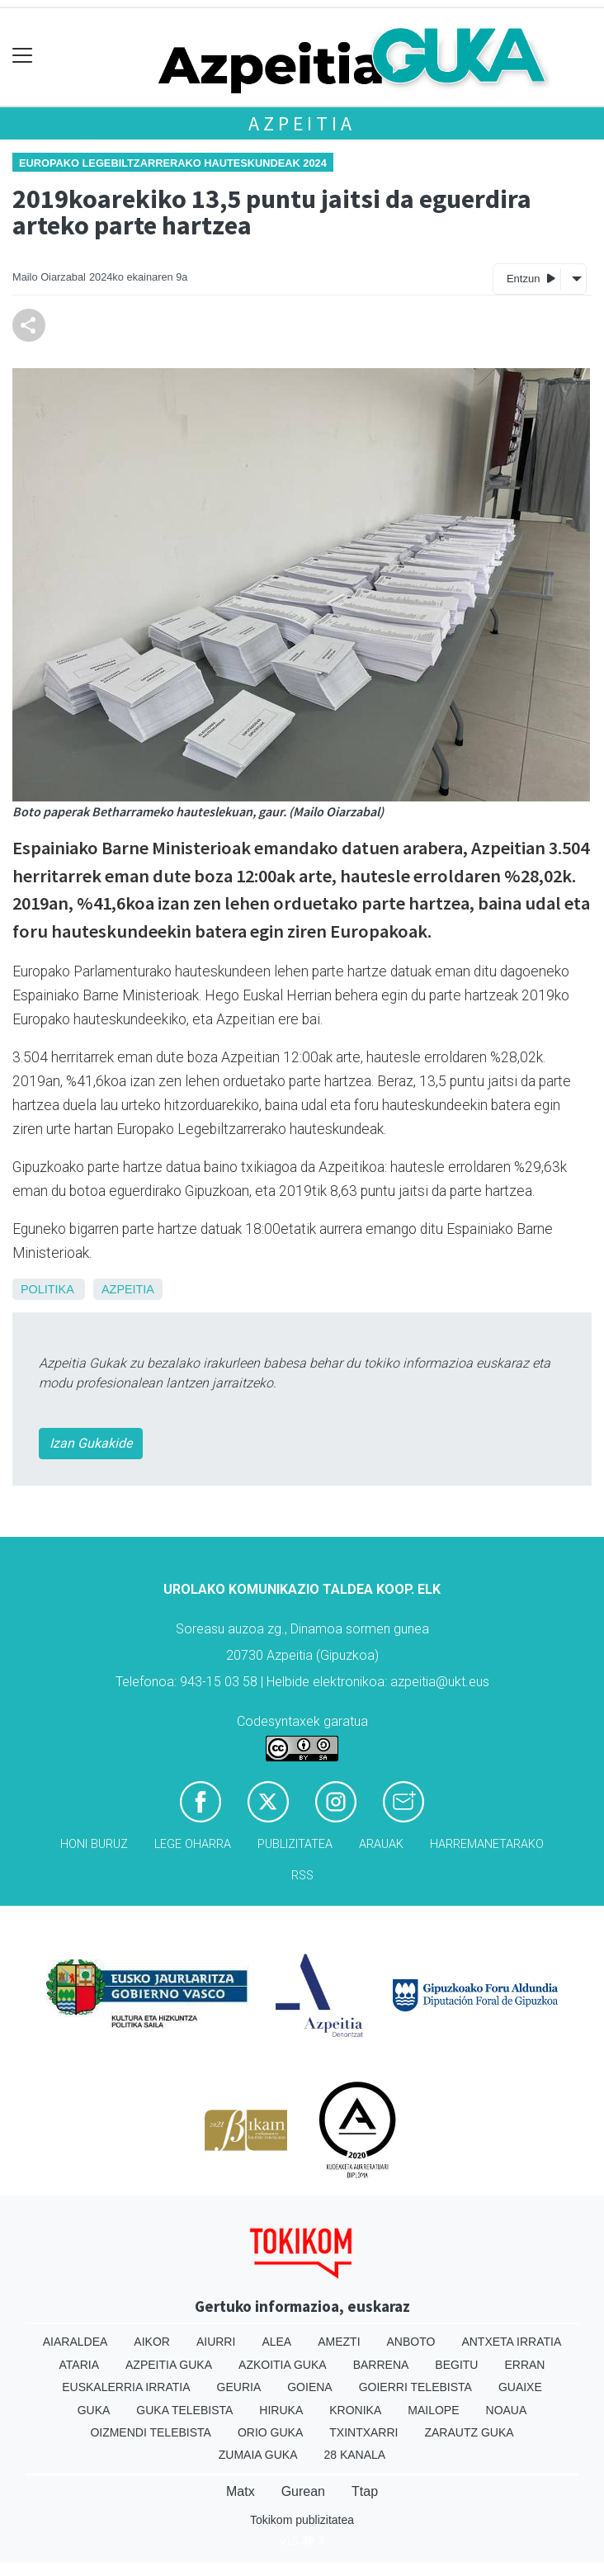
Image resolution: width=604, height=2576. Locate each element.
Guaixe (520, 2387)
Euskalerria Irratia (126, 2387)
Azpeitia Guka (168, 2364)
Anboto (411, 2341)
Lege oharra (192, 1844)
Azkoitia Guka (282, 2364)
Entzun (531, 278)
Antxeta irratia (511, 2341)
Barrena (381, 2364)
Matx (240, 2491)
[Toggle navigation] (22, 55)
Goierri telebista (415, 2387)
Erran (524, 2364)
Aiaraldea (75, 2341)
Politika (47, 1289)
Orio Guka (270, 2432)
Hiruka (281, 2410)
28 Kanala (354, 2454)
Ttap (365, 2491)
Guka (94, 2410)
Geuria (239, 2387)
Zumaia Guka (258, 2454)
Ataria (79, 2364)
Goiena (309, 2387)
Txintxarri (363, 2432)
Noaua (506, 2410)
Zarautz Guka (468, 2432)
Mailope (433, 2410)
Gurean (303, 2491)
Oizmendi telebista (150, 2432)
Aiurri (215, 2341)
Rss (302, 1876)
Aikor (152, 2341)
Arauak (381, 1844)
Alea (276, 2341)
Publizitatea (295, 1844)
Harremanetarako (487, 1844)
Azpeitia (301, 123)
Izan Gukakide (91, 1443)
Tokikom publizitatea (302, 2519)
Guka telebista (184, 2410)
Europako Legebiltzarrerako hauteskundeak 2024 (173, 163)
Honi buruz (94, 1844)
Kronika (355, 2410)
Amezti (339, 2341)
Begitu (456, 2364)
